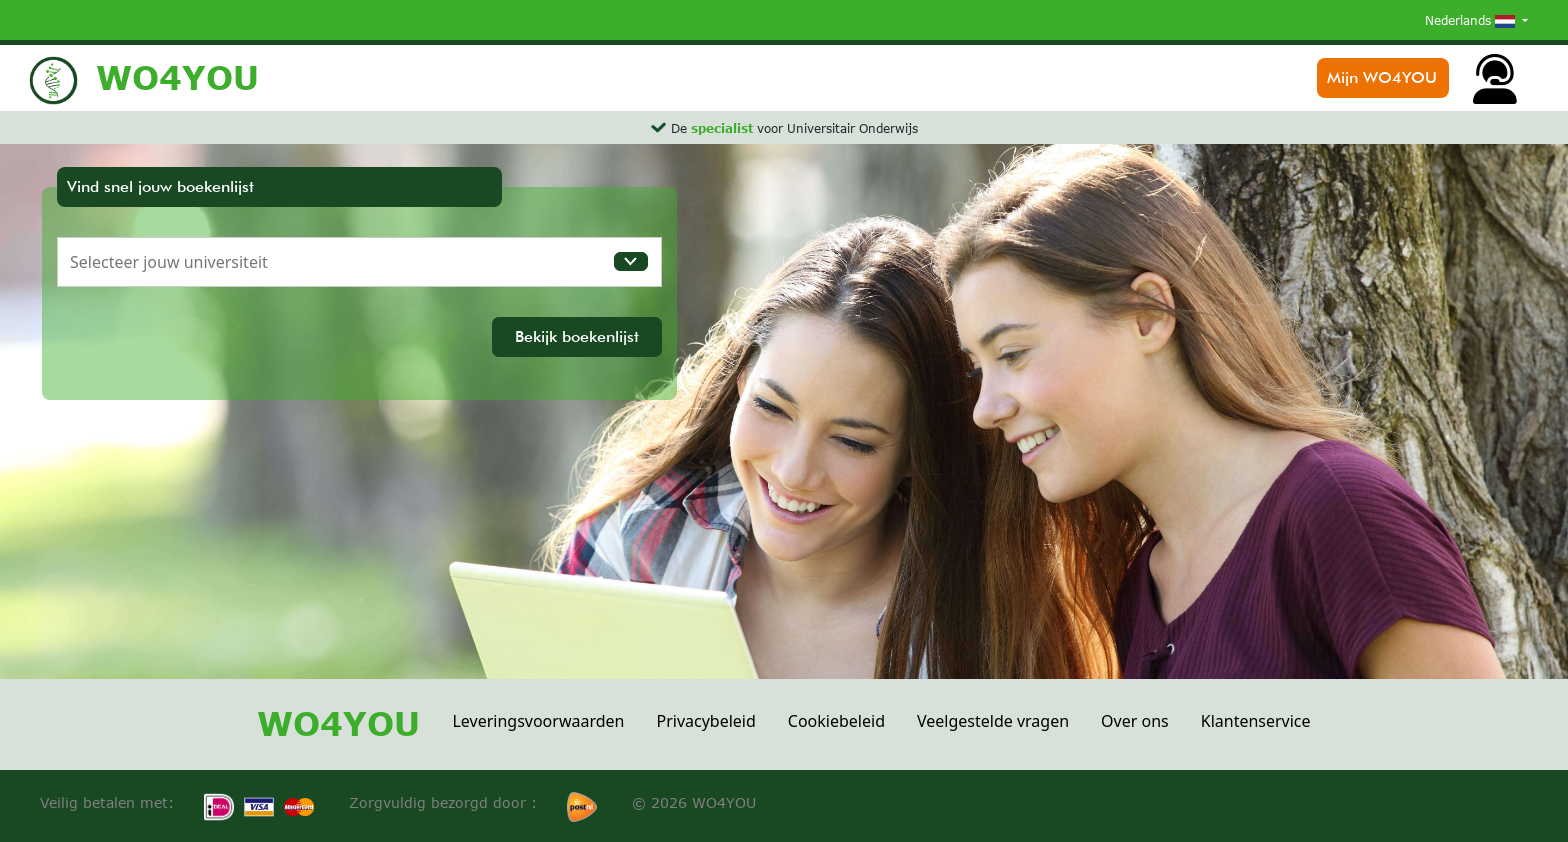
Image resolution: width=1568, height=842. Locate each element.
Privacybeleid (705, 721)
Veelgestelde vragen (993, 721)
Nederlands (1472, 20)
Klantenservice (1256, 721)
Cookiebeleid (836, 721)
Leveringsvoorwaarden (538, 721)
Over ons (1135, 721)
